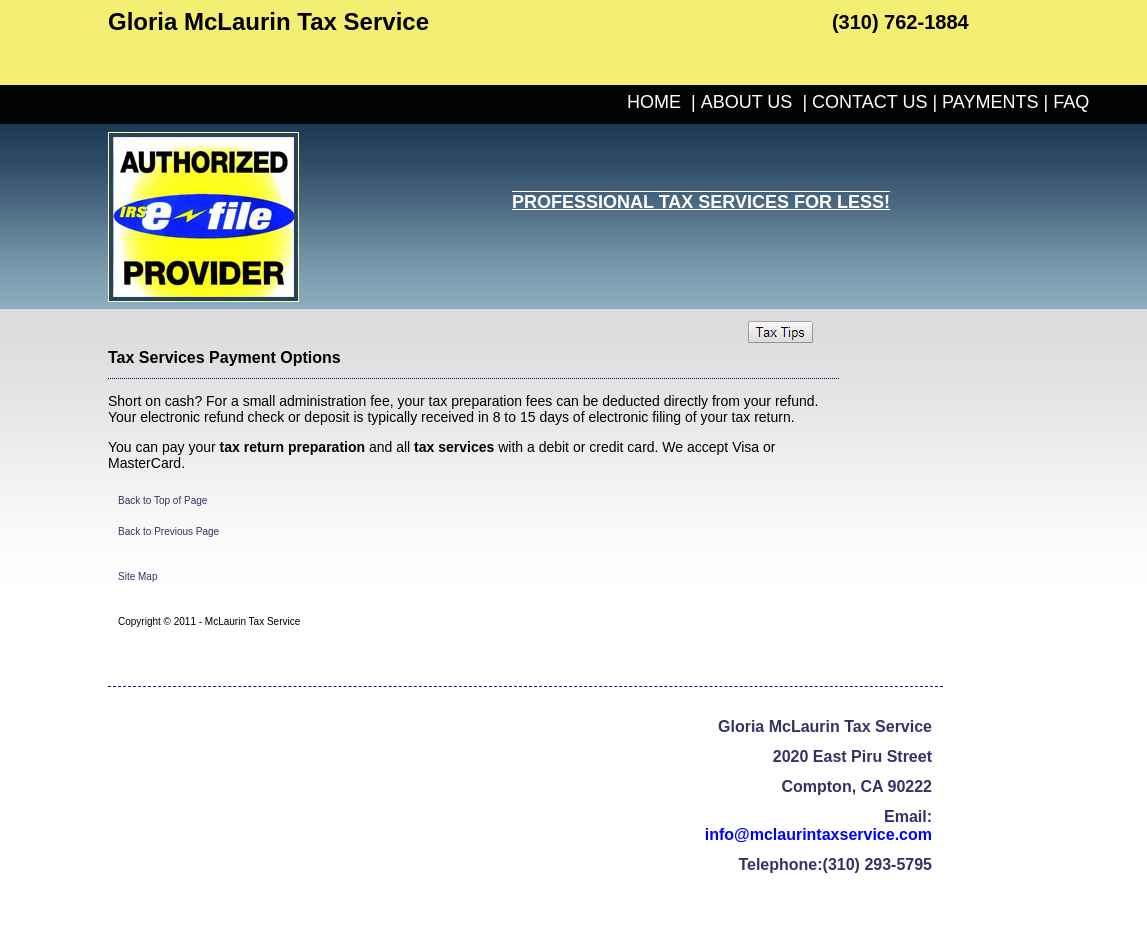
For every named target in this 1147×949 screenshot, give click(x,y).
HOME (654, 102)
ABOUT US (747, 102)
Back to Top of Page (162, 500)
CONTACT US (869, 102)
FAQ (1071, 102)
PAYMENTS (990, 102)
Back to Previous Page (168, 531)
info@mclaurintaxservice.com (818, 834)
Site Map (137, 576)
